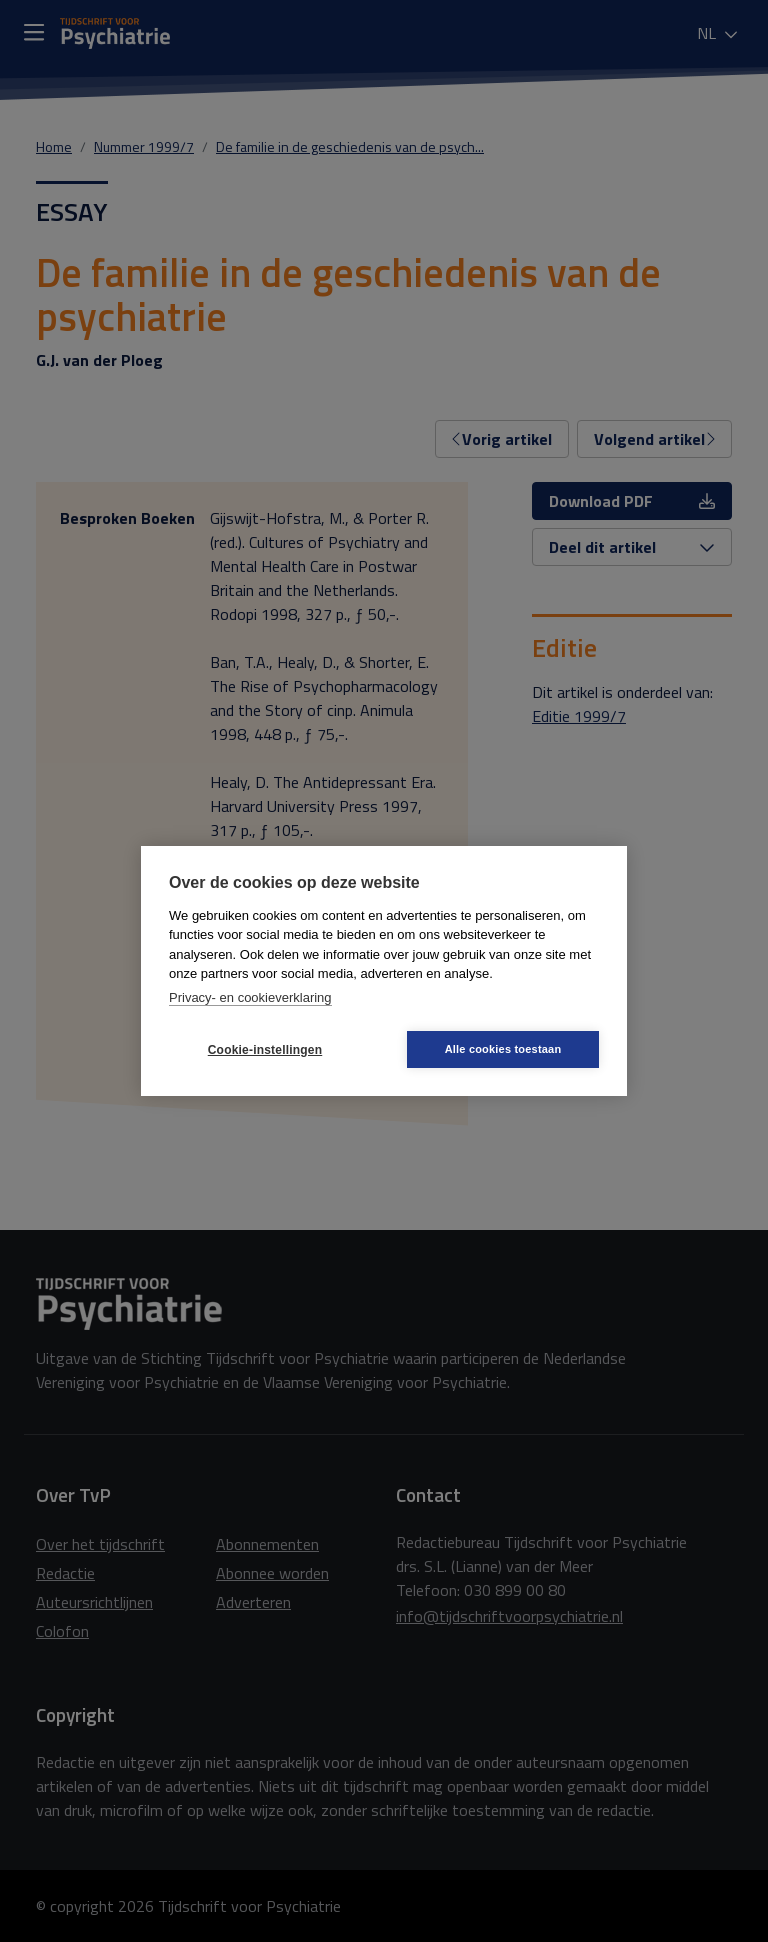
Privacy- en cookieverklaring (250, 997)
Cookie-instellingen (265, 1050)
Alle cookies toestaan (503, 1049)
